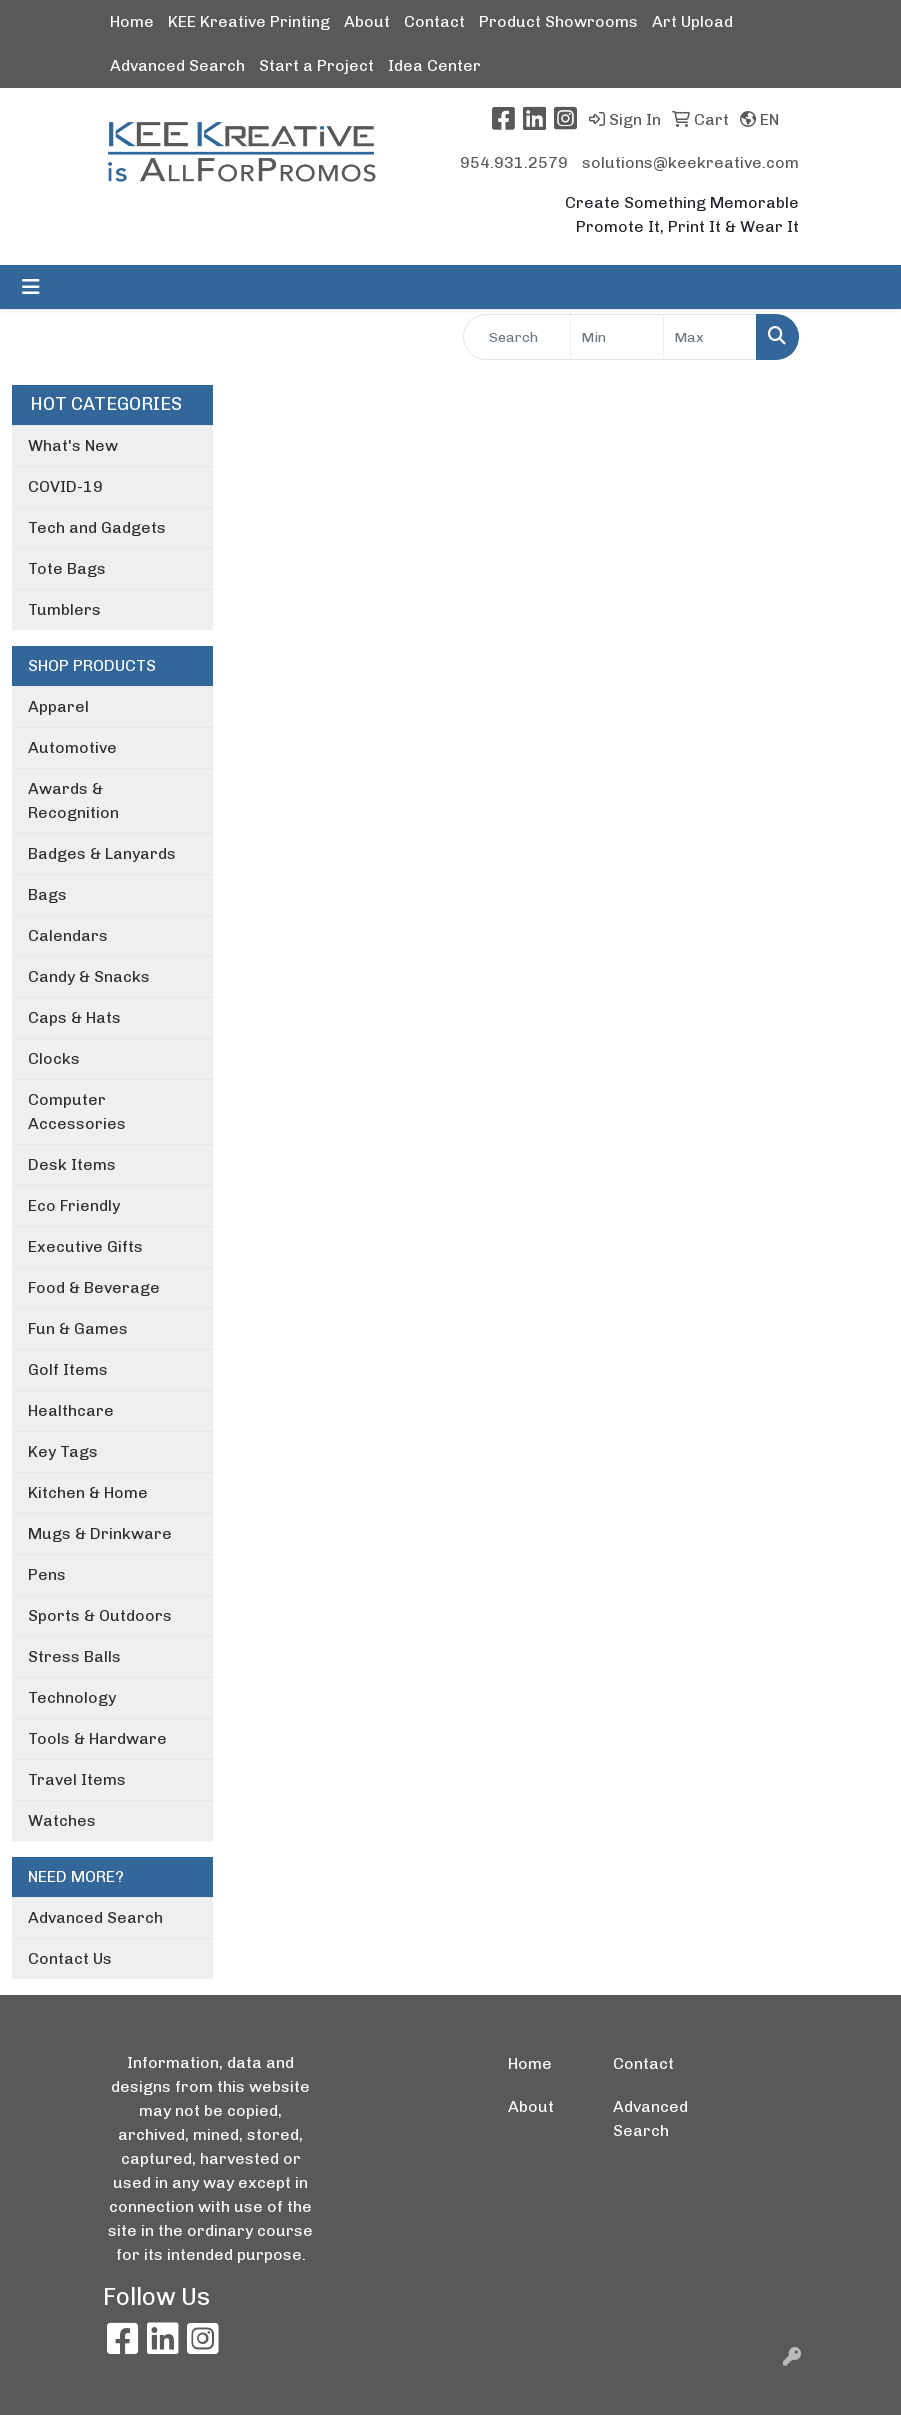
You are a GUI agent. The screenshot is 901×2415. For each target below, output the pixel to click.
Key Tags (63, 1451)
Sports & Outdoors (100, 1615)
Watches (62, 1820)
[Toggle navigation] (31, 287)
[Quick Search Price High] (710, 337)
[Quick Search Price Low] (617, 337)
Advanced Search (177, 65)
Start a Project (316, 65)
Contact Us (70, 1958)
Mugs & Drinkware (100, 1533)
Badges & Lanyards (102, 853)
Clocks (54, 1058)
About (367, 21)
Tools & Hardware (97, 1738)
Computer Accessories (77, 1111)
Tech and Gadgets (97, 527)
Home (132, 21)
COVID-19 (65, 486)
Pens (47, 1574)
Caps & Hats (74, 1017)
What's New (73, 445)
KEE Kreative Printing (249, 21)
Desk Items (72, 1164)
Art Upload (692, 21)
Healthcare (71, 1410)
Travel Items (77, 1779)
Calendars (68, 935)
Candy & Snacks (89, 976)
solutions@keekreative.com (690, 162)
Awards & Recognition (73, 800)
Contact (434, 21)
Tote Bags (67, 568)
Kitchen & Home (88, 1492)
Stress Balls (74, 1656)
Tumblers (64, 609)
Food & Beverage (94, 1287)
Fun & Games (78, 1328)
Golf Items (68, 1369)
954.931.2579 (514, 162)
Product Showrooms (558, 21)
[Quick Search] (517, 337)
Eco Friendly (74, 1205)
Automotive (72, 747)
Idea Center (434, 65)
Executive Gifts (85, 1246)
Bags (47, 894)
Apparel (58, 706)
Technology (72, 1697)
